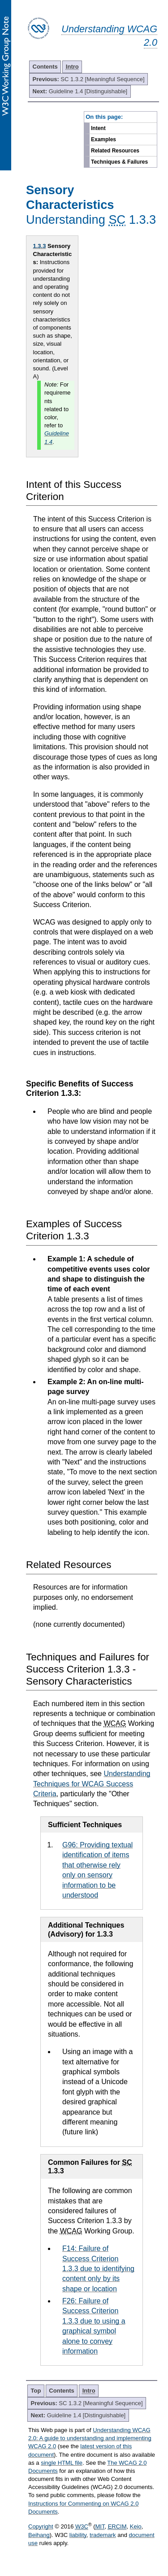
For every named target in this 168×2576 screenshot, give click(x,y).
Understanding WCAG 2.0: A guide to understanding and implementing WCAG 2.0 (89, 2438)
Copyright (40, 2526)
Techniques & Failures (119, 162)
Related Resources (115, 151)
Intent (98, 128)
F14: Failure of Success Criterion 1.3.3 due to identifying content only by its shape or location (98, 2269)
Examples (103, 139)
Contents (45, 66)
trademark (103, 2535)
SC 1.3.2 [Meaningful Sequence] (89, 79)
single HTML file (61, 2462)
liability (77, 2535)
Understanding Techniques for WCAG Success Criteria (92, 1784)
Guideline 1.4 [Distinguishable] (80, 91)
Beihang (39, 2535)
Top (36, 2390)
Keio (136, 2526)
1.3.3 (39, 246)
